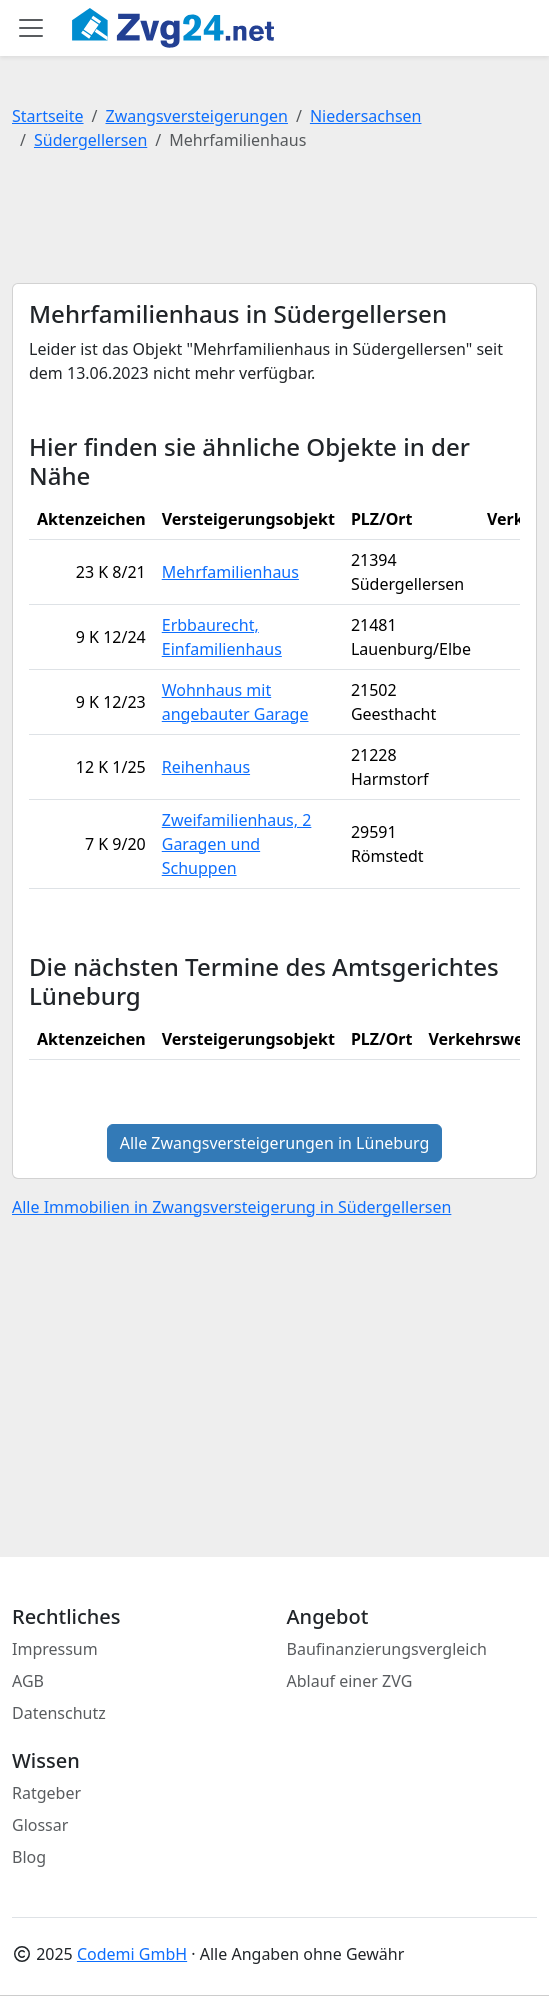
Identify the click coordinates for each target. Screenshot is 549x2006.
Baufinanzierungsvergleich (387, 1649)
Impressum (55, 1649)
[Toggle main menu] (31, 28)
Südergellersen (90, 140)
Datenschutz (59, 1713)
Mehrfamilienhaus (230, 572)
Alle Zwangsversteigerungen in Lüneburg (275, 1143)
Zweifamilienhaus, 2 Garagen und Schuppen (237, 844)
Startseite (48, 116)
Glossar (40, 1825)
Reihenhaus (206, 767)
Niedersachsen (366, 116)
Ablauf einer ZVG (350, 1681)
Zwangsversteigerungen (197, 116)
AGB (28, 1681)
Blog (29, 1857)
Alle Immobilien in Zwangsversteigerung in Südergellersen (231, 1207)
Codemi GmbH (132, 1954)
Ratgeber (46, 1793)
